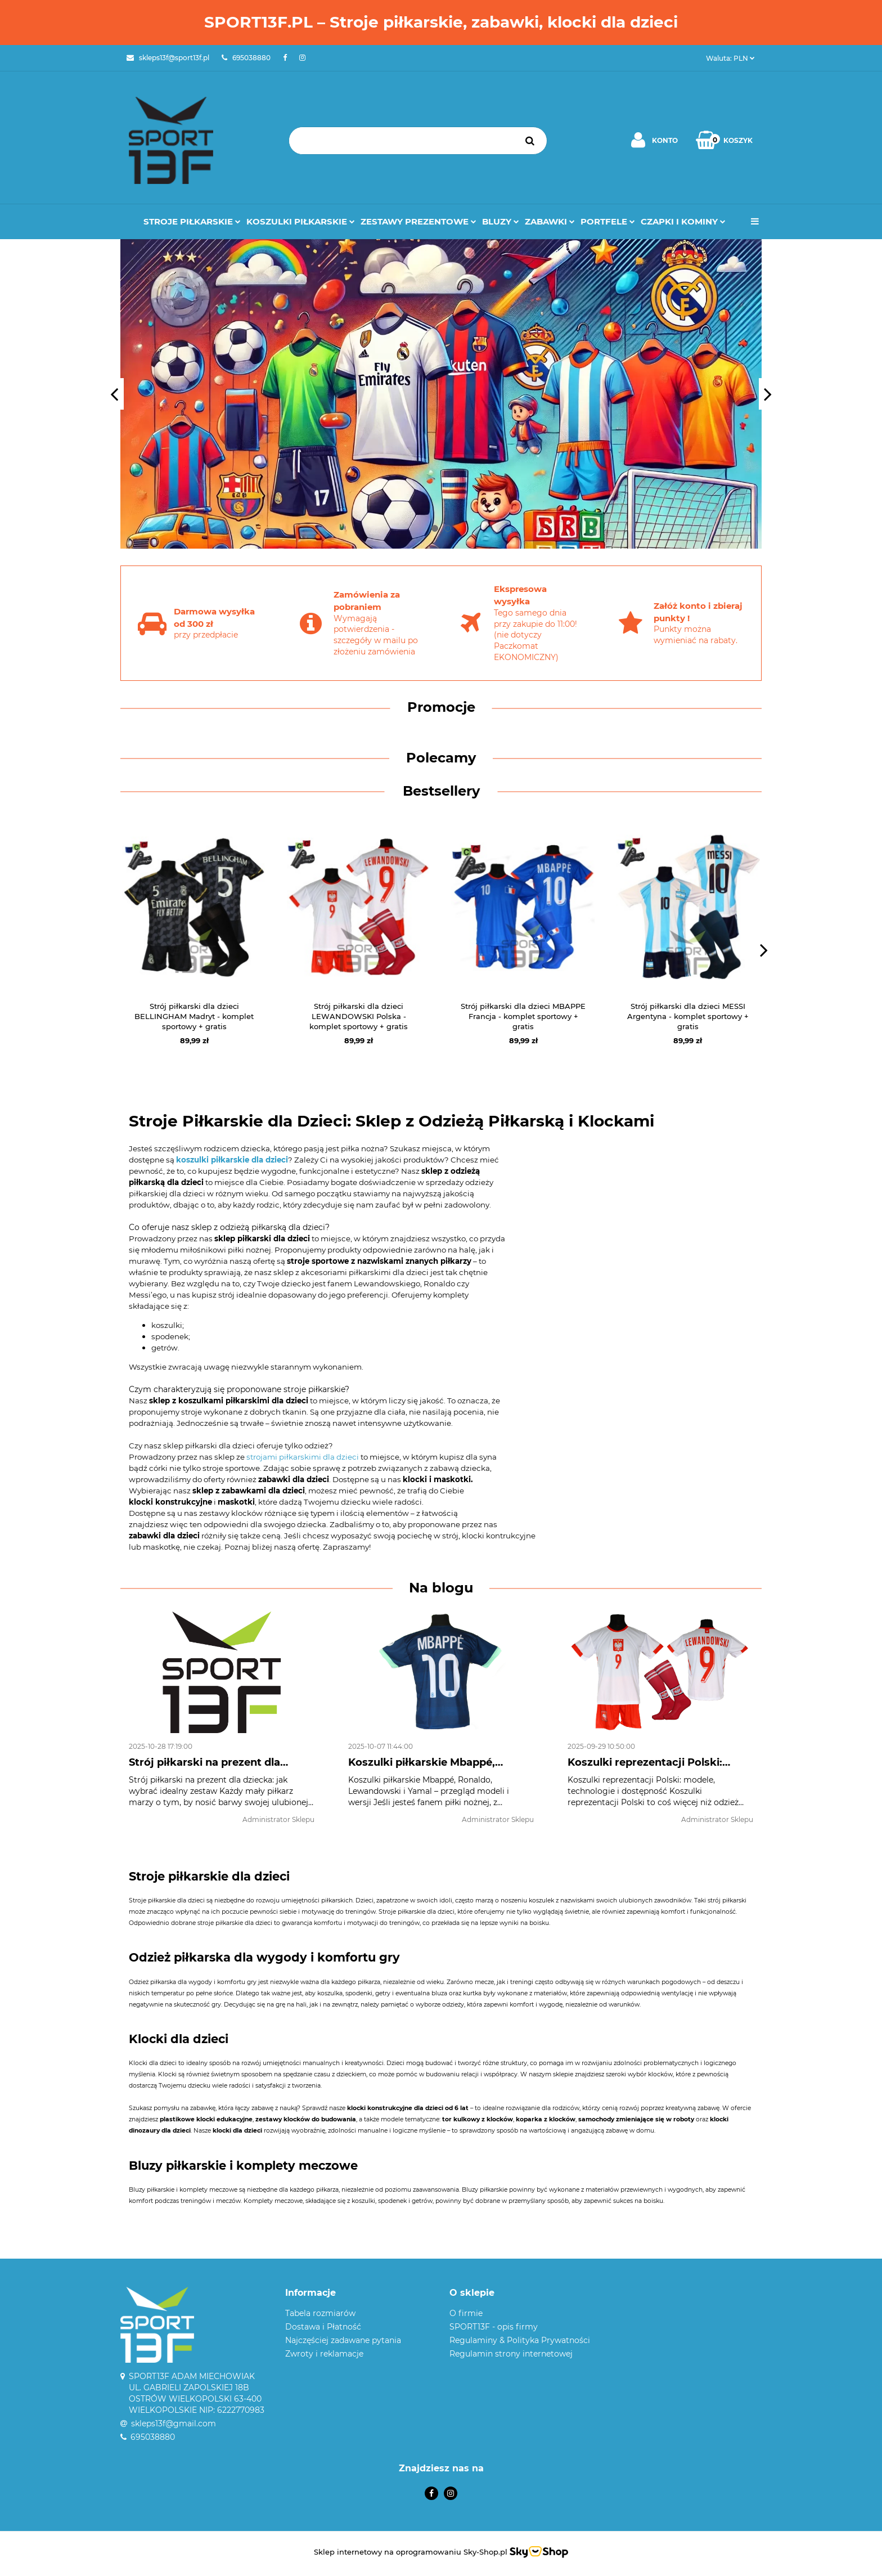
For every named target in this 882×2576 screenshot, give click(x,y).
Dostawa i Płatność (323, 2327)
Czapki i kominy (683, 221)
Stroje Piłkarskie (192, 221)
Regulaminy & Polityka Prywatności (519, 2340)
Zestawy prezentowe (418, 221)
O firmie (466, 2313)
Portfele (607, 221)
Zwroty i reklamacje (324, 2354)
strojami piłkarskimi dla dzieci (302, 1456)
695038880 (152, 2437)
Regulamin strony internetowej (511, 2354)
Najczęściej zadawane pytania (343, 2340)
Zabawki (550, 221)
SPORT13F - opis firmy (493, 2327)
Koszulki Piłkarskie (300, 221)
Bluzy (500, 221)
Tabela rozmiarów (320, 2313)
